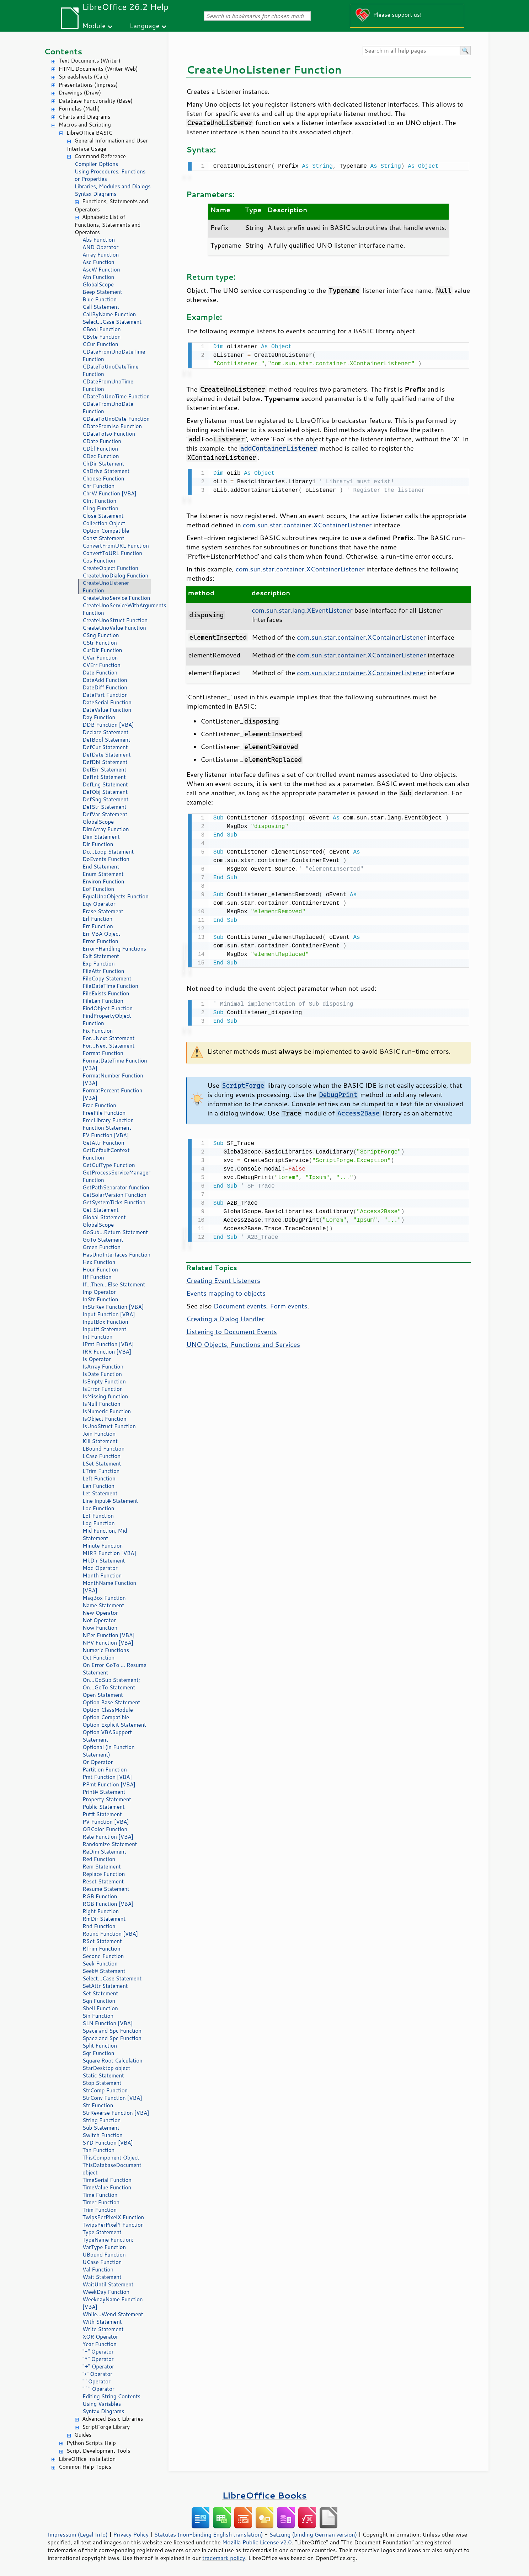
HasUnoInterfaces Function (116, 1254)
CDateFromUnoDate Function (107, 407)
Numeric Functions (105, 1650)
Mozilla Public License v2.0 (257, 2542)
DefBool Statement (106, 739)
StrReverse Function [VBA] (115, 2113)
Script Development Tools (98, 2450)
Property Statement (106, 1799)
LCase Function (101, 1456)
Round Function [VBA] (110, 1933)
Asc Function (98, 262)
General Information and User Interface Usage (107, 144)
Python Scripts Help (91, 2443)
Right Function (100, 1911)
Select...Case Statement (111, 322)
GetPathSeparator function (115, 1187)
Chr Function (98, 486)
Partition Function (104, 1769)
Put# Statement (102, 1814)
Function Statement (106, 1127)
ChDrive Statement (106, 471)
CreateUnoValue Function (114, 627)
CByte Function (101, 336)
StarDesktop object (106, 2068)
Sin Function (97, 2016)
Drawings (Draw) (80, 92)
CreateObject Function (110, 568)
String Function (101, 2120)
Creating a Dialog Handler (225, 1314)
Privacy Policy (131, 2534)
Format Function (102, 1053)
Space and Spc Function (111, 2030)
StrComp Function (105, 2090)
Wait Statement (102, 2277)
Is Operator (96, 1359)
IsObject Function (104, 1419)
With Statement (102, 2321)
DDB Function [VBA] (108, 724)
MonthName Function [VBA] (109, 1586)
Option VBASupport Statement (107, 1735)
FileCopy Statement (106, 978)
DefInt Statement (104, 777)
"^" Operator (98, 2389)
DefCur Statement (105, 747)
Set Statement (100, 1993)
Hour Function (100, 1269)
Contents (63, 51)
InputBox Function (105, 1321)
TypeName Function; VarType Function (107, 2243)
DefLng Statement (105, 784)
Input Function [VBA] (108, 1314)
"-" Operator (98, 2351)
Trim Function (99, 2210)
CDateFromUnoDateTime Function (113, 355)
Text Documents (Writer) (90, 60)
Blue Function (99, 299)
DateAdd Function (104, 680)
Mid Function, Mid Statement (104, 1534)
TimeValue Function (106, 2187)
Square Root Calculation (112, 2060)
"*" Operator (98, 2359)
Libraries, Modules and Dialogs (112, 186)
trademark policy (223, 2558)
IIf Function (97, 1277)
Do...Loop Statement (108, 851)
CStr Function (99, 642)
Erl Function (97, 919)
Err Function (97, 926)
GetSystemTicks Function (113, 1202)
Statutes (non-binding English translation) (208, 2534)
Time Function (99, 2195)
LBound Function (103, 1448)
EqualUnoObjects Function (115, 896)
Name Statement (103, 1605)
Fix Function (97, 1030)
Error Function (100, 941)
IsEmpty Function (104, 1381)
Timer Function (100, 2202)
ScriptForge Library (106, 2427)
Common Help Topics (85, 2466)
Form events (288, 1301)
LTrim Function (100, 1471)
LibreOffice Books (264, 2495)
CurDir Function (102, 650)
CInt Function (99, 501)
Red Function (98, 1859)
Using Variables (101, 2404)
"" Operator (96, 2381)
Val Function (97, 2269)
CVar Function (100, 657)
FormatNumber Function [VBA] (112, 1079)
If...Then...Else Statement (113, 1284)
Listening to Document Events (231, 1327)
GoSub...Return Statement (115, 1232)
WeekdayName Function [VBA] (112, 2303)
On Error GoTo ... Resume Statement (114, 1668)
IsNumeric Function (106, 1411)
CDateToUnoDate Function (116, 419)
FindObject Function (107, 1008)
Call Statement (100, 307)
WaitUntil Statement (107, 2284)
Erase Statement (102, 911)
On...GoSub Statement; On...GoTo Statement (111, 1683)
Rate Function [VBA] (107, 1836)
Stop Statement (102, 2083)
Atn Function (98, 277)
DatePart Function (105, 695)
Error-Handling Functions (114, 948)
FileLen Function (102, 1001)
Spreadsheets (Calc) (83, 76)
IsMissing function (105, 1396)
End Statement (100, 866)
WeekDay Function (105, 2292)
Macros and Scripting (85, 124)
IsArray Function (102, 1366)
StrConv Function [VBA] (112, 2098)
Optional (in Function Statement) (108, 1750)
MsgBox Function (104, 1598)
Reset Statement (103, 1881)
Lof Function (98, 1516)
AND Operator (100, 247)
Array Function (100, 254)
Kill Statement (100, 1441)
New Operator (100, 1613)
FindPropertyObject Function (106, 1019)
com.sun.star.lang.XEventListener (302, 608)
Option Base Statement (111, 1702)
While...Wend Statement (112, 2314)
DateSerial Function (107, 702)
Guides (82, 2434)
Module (94, 25)
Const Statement (103, 538)
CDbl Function (100, 448)
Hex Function (98, 1262)
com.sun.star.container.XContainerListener (307, 522)
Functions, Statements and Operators (111, 205)
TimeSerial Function (107, 2180)
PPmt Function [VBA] (108, 1784)
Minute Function (102, 1545)
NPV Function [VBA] (107, 1642)
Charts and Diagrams (84, 116)
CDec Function (100, 456)
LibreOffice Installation (87, 2459)
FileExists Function (105, 993)
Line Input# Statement (110, 1501)
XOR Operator (100, 2336)
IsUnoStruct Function (109, 1426)
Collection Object (103, 523)
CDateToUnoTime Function (116, 396)
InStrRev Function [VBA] (113, 1307)
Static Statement (103, 2075)
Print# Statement (103, 1792)
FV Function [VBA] (105, 1135)
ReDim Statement (104, 1851)
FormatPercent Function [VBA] (112, 1094)
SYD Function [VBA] (107, 2142)
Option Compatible (105, 530)
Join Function (99, 1433)
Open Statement (102, 1695)
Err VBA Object (101, 933)
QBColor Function (104, 1829)
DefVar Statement (104, 814)
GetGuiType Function (108, 1165)
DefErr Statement (104, 769)
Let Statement (99, 1493)
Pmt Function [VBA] (107, 1777)
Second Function (103, 1956)
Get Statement (100, 1210)
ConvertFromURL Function (115, 545)
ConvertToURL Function (112, 553)
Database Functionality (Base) (96, 100)
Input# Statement (104, 1329)
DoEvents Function (105, 859)
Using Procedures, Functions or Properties (110, 175)
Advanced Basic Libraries (112, 2418)
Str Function (97, 2105)
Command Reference (100, 156)
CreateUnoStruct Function (115, 620)
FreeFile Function (103, 1113)
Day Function (98, 717)
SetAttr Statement (105, 1986)
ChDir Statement (103, 463)
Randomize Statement (109, 1844)
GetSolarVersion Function (114, 1195)
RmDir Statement (103, 1918)
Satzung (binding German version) (313, 2534)
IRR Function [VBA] (106, 1351)
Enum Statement (103, 874)
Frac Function (99, 1105)
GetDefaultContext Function (106, 1153)
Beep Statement (102, 292)
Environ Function (103, 881)
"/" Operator (97, 2374)
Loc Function (98, 1508)
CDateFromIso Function (112, 426)
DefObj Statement (105, 792)
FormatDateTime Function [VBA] (114, 1064)
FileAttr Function (103, 971)
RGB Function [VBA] (107, 1904)
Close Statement (103, 516)
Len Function (98, 1486)
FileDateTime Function (110, 986)
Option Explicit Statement (114, 1724)
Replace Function (103, 1874)
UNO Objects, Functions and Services (243, 1340)
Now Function (99, 1627)
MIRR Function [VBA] (109, 1553)
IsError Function (102, 1389)
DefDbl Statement (105, 762)
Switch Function (102, 2135)
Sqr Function (98, 2053)
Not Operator (99, 1620)
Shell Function (100, 2008)
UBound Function (104, 2254)
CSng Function (100, 635)
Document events (240, 1301)
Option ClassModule (107, 1710)
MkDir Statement (103, 1560)
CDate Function (101, 441)
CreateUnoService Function (116, 598)
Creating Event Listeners (223, 1276)
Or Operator (97, 1762)
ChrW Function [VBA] (109, 493)
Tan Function (98, 2150)
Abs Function (98, 239)
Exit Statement (100, 956)
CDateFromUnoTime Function (107, 385)
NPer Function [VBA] (108, 1635)
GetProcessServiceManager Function (116, 1176)
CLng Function (100, 508)
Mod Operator (100, 1568)
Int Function (97, 1336)
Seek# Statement (103, 1971)
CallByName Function (109, 314)
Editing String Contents (111, 2396)
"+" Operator (98, 2366)
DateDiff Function (104, 687)
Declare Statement (105, 732)
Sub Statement (100, 2127)
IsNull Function (101, 1404)
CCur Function (100, 344)
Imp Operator (99, 1292)
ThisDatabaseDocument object (111, 2168)
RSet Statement (102, 1941)
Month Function (102, 1575)
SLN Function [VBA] (107, 2023)
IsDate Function (102, 1374)
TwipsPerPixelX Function (113, 2217)
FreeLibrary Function (108, 1120)
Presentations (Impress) (88, 84)
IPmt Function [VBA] (108, 1344)
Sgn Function (98, 2001)
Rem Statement (101, 1866)
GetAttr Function (103, 1142)
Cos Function (98, 560)
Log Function (98, 1523)
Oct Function (98, 1657)
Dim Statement (101, 836)
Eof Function (98, 889)
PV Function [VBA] (105, 1821)
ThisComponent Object (110, 2157)
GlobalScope (98, 284)
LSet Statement (101, 1463)
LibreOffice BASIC (89, 132)
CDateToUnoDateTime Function (110, 370)
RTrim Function (101, 1948)
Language (145, 25)
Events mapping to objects (226, 1289)
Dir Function (97, 844)
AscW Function (101, 269)
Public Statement (103, 1807)
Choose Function (103, 478)
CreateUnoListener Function (105, 586)
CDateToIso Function (108, 433)
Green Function (101, 1247)
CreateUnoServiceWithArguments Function (116, 609)
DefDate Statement (106, 754)
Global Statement (104, 1217)
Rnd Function (99, 1926)
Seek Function (100, 1963)
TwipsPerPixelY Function (113, 2224)
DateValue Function (106, 710)
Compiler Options (96, 164)
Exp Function (98, 963)
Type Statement (102, 2232)
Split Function (99, 2045)
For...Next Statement (108, 1038)
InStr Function (100, 1299)
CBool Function (101, 329)
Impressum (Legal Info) (78, 2534)
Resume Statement (105, 1889)
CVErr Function (101, 665)
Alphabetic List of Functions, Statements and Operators (107, 224)
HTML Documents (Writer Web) (98, 68)
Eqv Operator (99, 904)
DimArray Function (105, 829)
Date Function (99, 672)
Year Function (99, 2344)
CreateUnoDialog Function (115, 575)
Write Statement (103, 2329)
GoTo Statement (102, 1239)
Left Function (99, 1478)
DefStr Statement (104, 807)
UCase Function (102, 2262)
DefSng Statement (105, 799)
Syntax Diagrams (96, 194)
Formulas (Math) (79, 108)
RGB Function (99, 1896)
